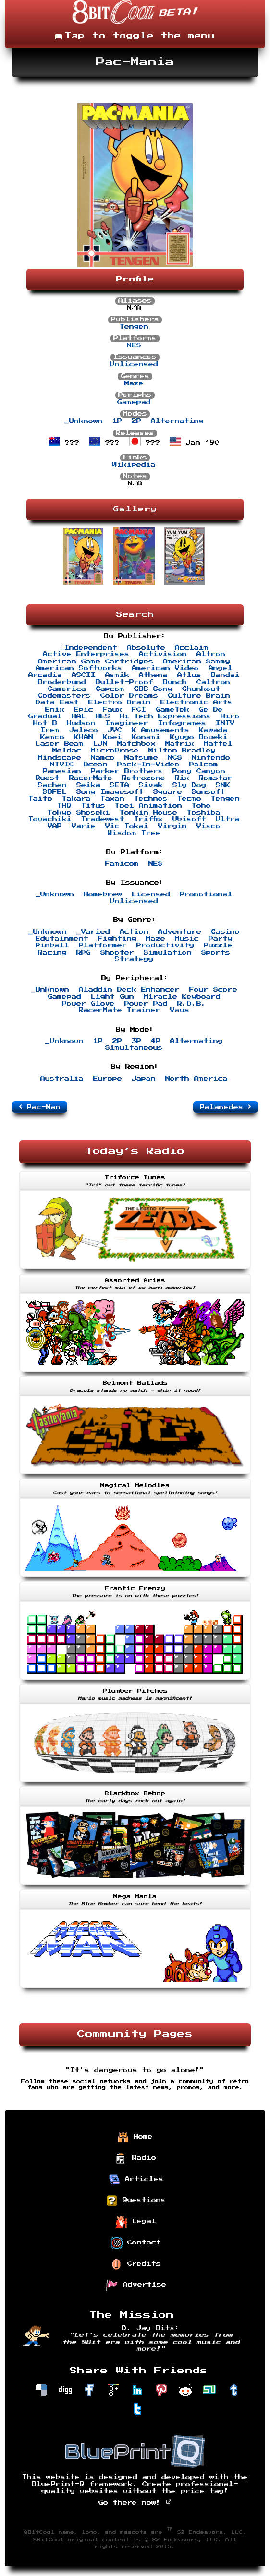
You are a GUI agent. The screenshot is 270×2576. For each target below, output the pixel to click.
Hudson (81, 723)
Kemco (52, 737)
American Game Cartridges (95, 661)
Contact (136, 2243)
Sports (215, 952)
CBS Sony (153, 689)
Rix (182, 778)
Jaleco (83, 730)
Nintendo (211, 757)
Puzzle (218, 945)
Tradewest (102, 819)
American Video (165, 668)
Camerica (67, 689)
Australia (62, 1078)
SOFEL (55, 792)
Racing (52, 952)
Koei (112, 737)
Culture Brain (199, 695)
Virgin (172, 826)
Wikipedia (134, 464)
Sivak (151, 785)
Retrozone (143, 778)
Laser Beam (60, 743)
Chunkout (201, 689)
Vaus (179, 1010)
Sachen (52, 785)
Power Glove (88, 1003)
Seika (88, 785)
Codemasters (64, 695)
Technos (151, 798)
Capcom (110, 689)
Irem (50, 730)
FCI (139, 709)
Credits (136, 2264)
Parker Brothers (127, 771)
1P (117, 421)
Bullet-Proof (124, 682)
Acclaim (192, 647)
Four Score (213, 989)
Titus (93, 805)
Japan (144, 1078)
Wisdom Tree (134, 833)
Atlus (189, 675)
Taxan (112, 798)
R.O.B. (191, 1003)
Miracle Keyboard (182, 997)
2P (136, 421)
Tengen (134, 326)
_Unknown (83, 421)
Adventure (179, 932)
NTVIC (62, 764)
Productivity (165, 945)
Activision (163, 654)
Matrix (179, 743)
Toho (201, 805)
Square (167, 792)
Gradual (45, 716)
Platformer (103, 945)
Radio (136, 2158)
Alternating (177, 421)
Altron (210, 654)
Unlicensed (134, 364)
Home (135, 2137)
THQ (64, 805)
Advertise (136, 2285)
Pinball (52, 945)
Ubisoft (189, 819)
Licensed (151, 894)
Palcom (203, 764)
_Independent (88, 647)
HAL (79, 716)
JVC (115, 730)
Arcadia (45, 675)
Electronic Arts (196, 702)
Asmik (117, 675)
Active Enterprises (86, 654)
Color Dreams (129, 695)
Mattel (218, 743)
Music (187, 938)
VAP (55, 826)
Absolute (146, 647)
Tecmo (189, 798)
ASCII (84, 675)
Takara (76, 798)
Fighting (117, 938)
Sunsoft (208, 792)
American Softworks (79, 668)
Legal (136, 2222)
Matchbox (136, 743)
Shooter (117, 952)
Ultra (228, 819)
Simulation (168, 952)
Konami (146, 737)
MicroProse (115, 750)
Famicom (122, 863)
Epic (83, 709)
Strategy (134, 959)
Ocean (96, 764)
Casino (225, 932)
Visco (208, 826)
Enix (54, 709)
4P (155, 1041)
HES (103, 716)
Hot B (45, 723)
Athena (153, 675)
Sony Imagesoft (110, 792)
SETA (119, 785)
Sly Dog (189, 785)
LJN (100, 743)
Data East (57, 702)
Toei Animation (148, 805)
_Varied (93, 932)
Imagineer (126, 723)
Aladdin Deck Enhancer (129, 989)
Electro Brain (119, 702)
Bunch (175, 682)
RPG (83, 952)
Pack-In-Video (148, 764)
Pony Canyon (198, 771)
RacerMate (90, 778)
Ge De (211, 709)
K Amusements (160, 730)
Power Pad (146, 1003)
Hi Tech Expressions (165, 716)
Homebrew (103, 894)
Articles (136, 2179)
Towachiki (50, 819)
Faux (112, 709)
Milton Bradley (182, 750)
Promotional (206, 894)
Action (134, 932)
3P (136, 1041)
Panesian (62, 771)
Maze (134, 383)
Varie (84, 826)
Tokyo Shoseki (79, 812)
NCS (175, 757)
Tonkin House (148, 812)
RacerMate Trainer (119, 1010)
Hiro (230, 716)
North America (196, 1078)
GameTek (172, 709)
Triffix (148, 819)
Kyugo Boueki (199, 737)
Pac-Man (40, 1106)
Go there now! (135, 2502)
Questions (136, 2200)
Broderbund (62, 682)
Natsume (141, 757)
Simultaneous (134, 1048)
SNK (223, 785)
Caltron (213, 682)
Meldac (66, 750)
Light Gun (112, 997)
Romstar (216, 778)
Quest (48, 778)
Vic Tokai (126, 826)
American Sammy (196, 661)
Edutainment (62, 938)
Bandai (225, 675)
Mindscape (59, 757)
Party (221, 938)
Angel (221, 668)
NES (134, 345)
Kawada (213, 730)
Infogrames (182, 723)
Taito (40, 798)
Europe (107, 1078)
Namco (103, 757)
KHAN (83, 737)
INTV (225, 723)
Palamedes (225, 1106)
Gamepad (134, 402)
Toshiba (204, 812)
